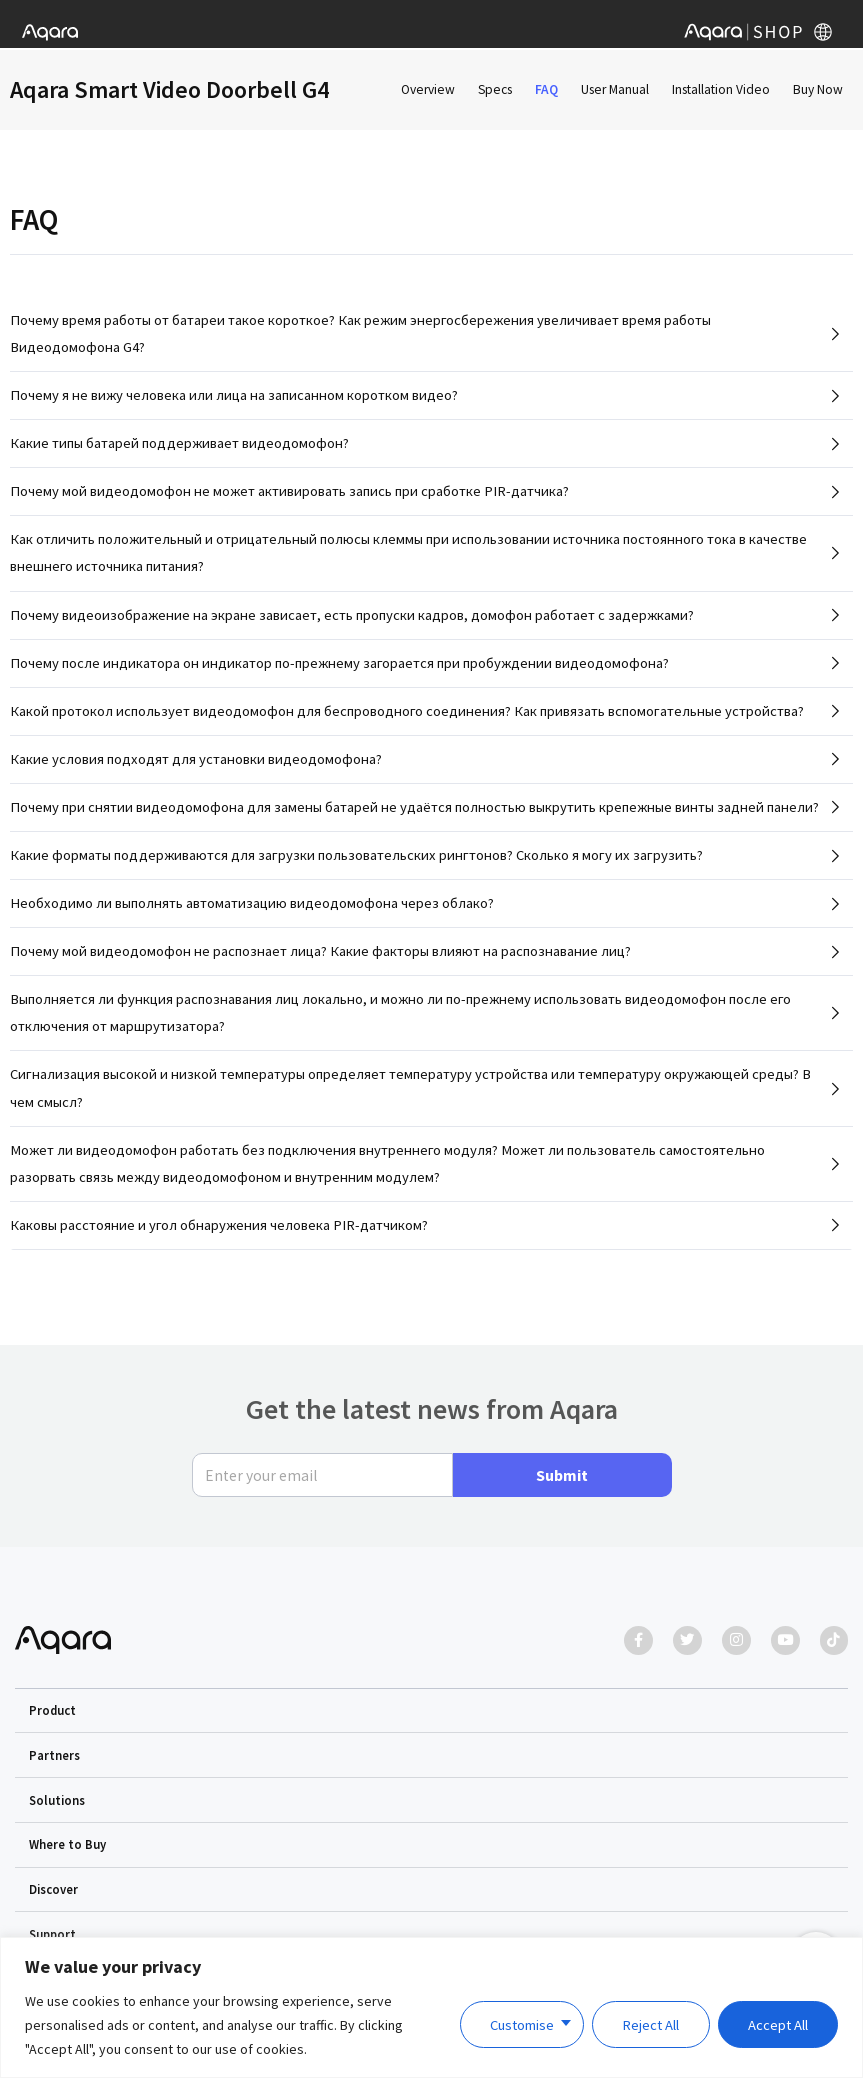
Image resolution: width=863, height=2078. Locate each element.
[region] (431, 2007)
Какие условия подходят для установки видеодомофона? (196, 767)
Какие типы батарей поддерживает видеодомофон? (179, 451)
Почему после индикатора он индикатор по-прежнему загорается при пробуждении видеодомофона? (339, 671)
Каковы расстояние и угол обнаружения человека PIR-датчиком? (219, 1233)
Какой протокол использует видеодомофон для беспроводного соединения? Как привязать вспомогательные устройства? (407, 719)
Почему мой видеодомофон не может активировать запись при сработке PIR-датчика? (289, 499)
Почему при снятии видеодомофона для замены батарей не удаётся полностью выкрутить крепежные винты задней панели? (414, 815)
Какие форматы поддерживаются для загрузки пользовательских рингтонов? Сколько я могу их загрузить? (356, 863)
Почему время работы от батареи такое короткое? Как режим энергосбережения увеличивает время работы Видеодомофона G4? (360, 341)
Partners (54, 1755)
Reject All (650, 2025)
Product (52, 1710)
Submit (562, 1475)
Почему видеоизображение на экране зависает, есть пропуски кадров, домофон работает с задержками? (352, 623)
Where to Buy (67, 1845)
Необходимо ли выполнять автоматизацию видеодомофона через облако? (252, 911)
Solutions (57, 1800)
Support (52, 1934)
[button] (432, 1711)
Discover (53, 1889)
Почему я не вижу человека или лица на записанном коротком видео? (234, 403)
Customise (522, 2025)
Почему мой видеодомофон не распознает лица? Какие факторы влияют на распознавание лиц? (320, 959)
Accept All (778, 2025)
